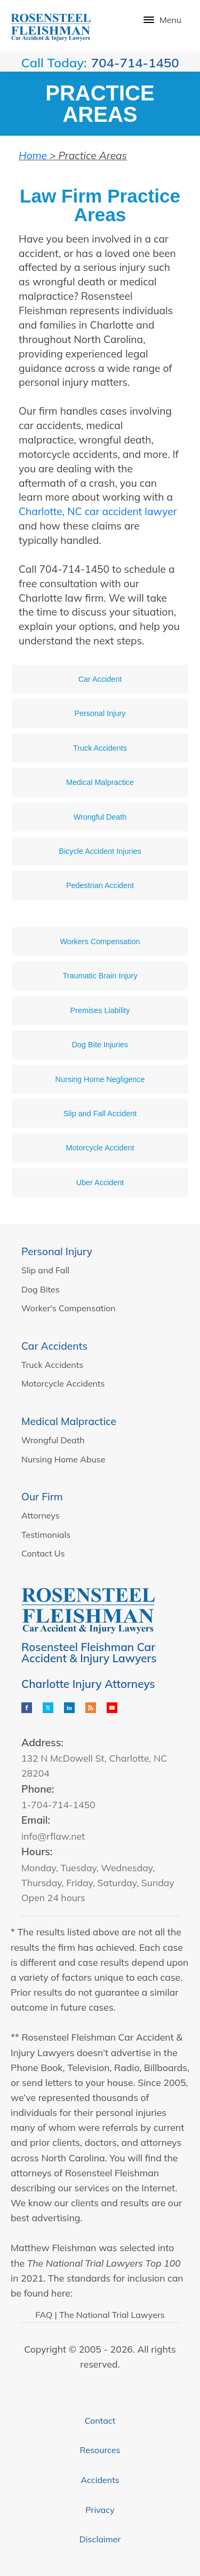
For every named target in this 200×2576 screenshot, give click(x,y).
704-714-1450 (135, 62)
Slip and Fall (45, 1270)
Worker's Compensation (68, 1308)
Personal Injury (56, 1251)
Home (33, 155)
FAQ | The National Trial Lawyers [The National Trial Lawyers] (99, 2314)
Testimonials (45, 1534)
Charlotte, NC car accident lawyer (98, 511)
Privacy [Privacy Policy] (99, 2509)
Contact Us (43, 1553)
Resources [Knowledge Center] (99, 2450)
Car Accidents (54, 1346)
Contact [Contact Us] (100, 2420)
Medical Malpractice (68, 1421)
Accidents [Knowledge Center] (100, 2479)
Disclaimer (100, 2539)
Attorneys (40, 1515)
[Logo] (51, 26)
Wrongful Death (53, 1440)
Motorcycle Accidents (63, 1383)
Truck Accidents (52, 1364)
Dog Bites (40, 1289)
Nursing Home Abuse (63, 1459)
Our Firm (42, 1496)
